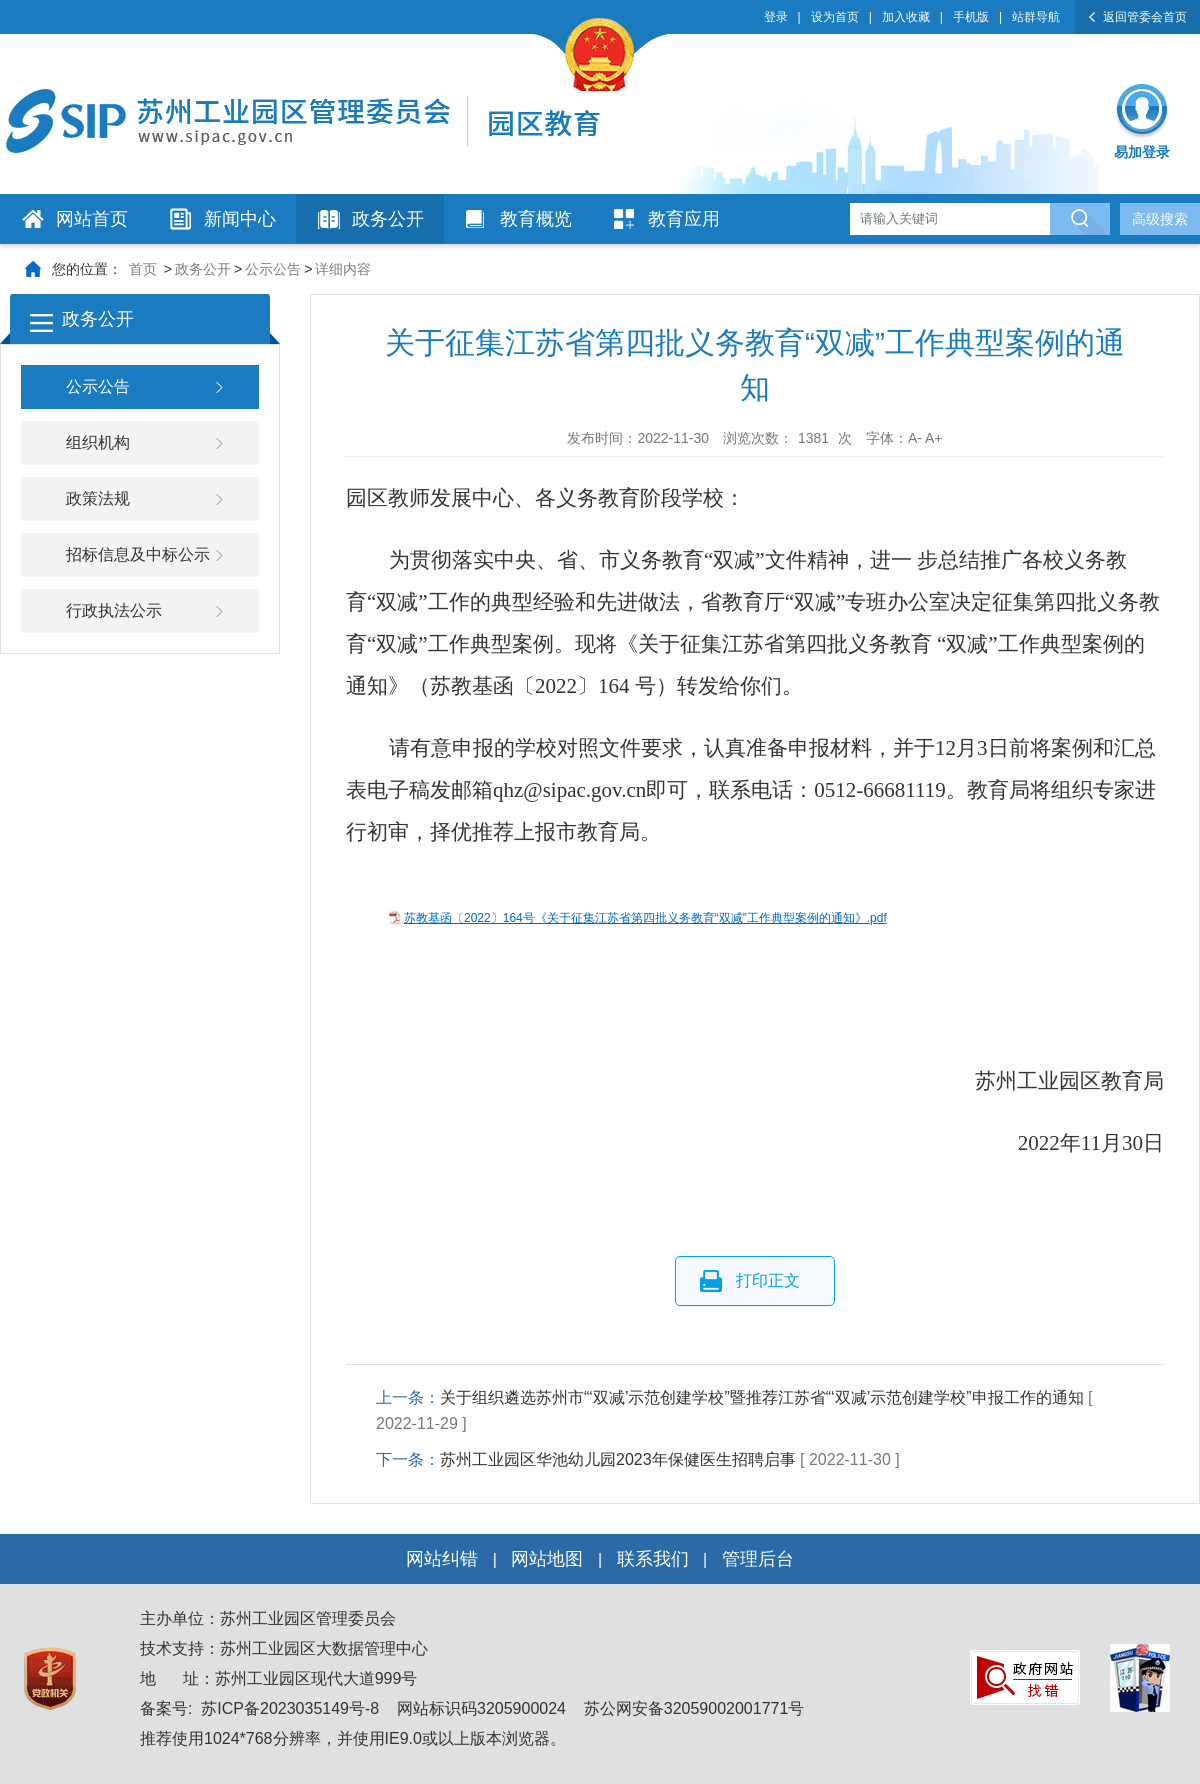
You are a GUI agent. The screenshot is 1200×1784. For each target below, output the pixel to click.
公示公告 (273, 269)
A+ (934, 438)
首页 (143, 269)
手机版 (971, 17)
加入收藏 (906, 17)
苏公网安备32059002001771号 (691, 1708)
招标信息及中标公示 (138, 554)
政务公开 (388, 219)
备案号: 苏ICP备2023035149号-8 (259, 1708)
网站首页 (92, 219)
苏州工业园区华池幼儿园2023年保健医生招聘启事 (618, 1459)
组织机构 (98, 442)
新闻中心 (240, 219)
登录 (776, 17)
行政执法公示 (114, 610)
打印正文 (768, 1280)
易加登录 (1142, 152)
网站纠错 (442, 1559)
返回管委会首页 (1145, 17)
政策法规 (98, 498)
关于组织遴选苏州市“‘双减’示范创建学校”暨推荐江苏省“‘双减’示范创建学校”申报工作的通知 (762, 1397)
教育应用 (684, 219)
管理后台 (758, 1559)
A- (915, 438)
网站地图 (547, 1559)
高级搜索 (1160, 219)
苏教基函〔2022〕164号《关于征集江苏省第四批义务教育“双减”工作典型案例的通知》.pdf (645, 918)
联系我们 (653, 1559)
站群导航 (1036, 17)
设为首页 (835, 17)
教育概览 (536, 219)
